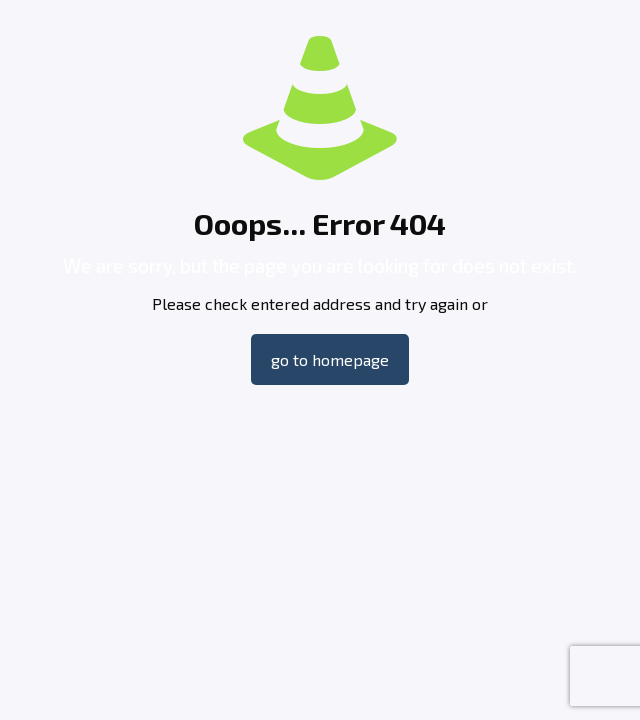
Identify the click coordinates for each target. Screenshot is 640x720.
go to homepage (330, 359)
